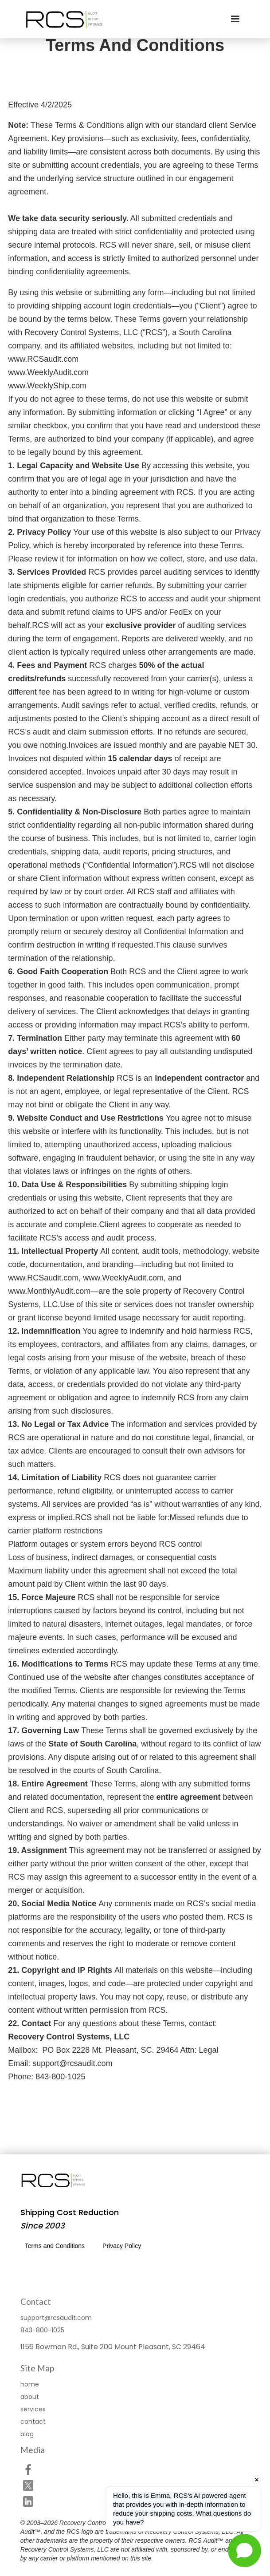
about (29, 2396)
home (29, 2384)
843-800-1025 (42, 2330)
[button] (235, 19)
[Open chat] (244, 2550)
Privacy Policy (121, 2245)
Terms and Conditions (55, 2245)
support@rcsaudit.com (56, 2317)
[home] (62, 18)
